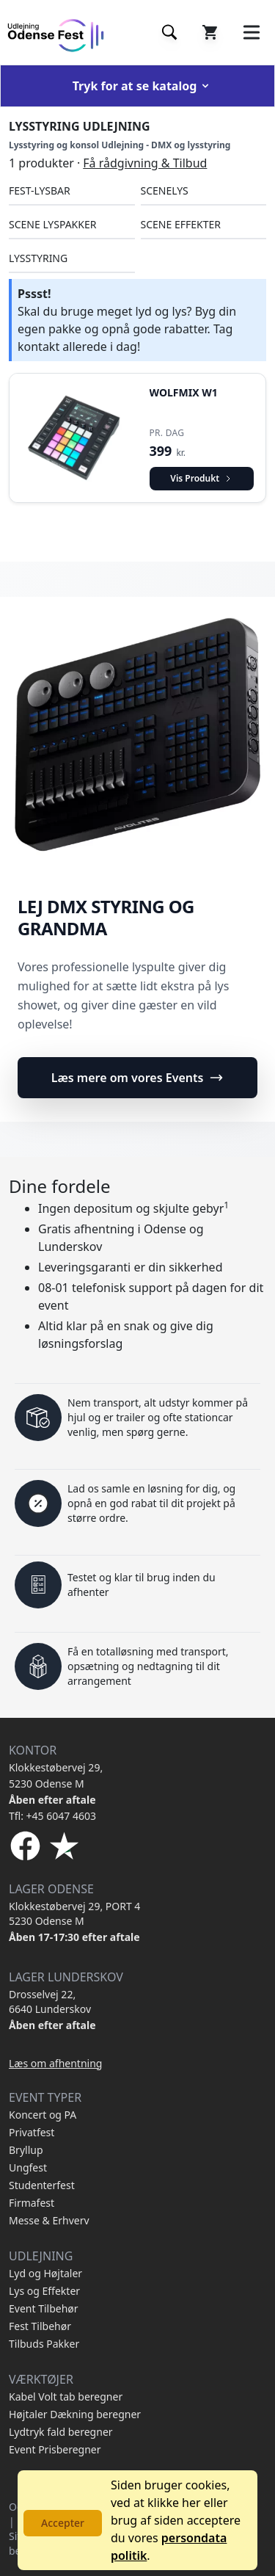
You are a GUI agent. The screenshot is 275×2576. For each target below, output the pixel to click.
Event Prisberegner (55, 2449)
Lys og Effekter (44, 2291)
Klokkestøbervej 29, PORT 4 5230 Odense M (74, 1913)
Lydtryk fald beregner (61, 2432)
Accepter (62, 2523)
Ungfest (28, 2167)
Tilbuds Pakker (44, 2344)
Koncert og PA (42, 2115)
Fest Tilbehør (40, 2326)
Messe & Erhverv (49, 2220)
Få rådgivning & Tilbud (145, 163)
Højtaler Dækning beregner (75, 2414)
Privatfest (31, 2132)
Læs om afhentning (55, 2063)
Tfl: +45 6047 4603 (52, 1816)
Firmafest (31, 2203)
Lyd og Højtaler (45, 2273)
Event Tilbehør (43, 2308)
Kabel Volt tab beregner (65, 2396)
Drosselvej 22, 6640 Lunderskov (50, 2001)
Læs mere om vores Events (137, 1078)
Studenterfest (42, 2185)
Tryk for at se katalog (142, 86)
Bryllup (26, 2150)
